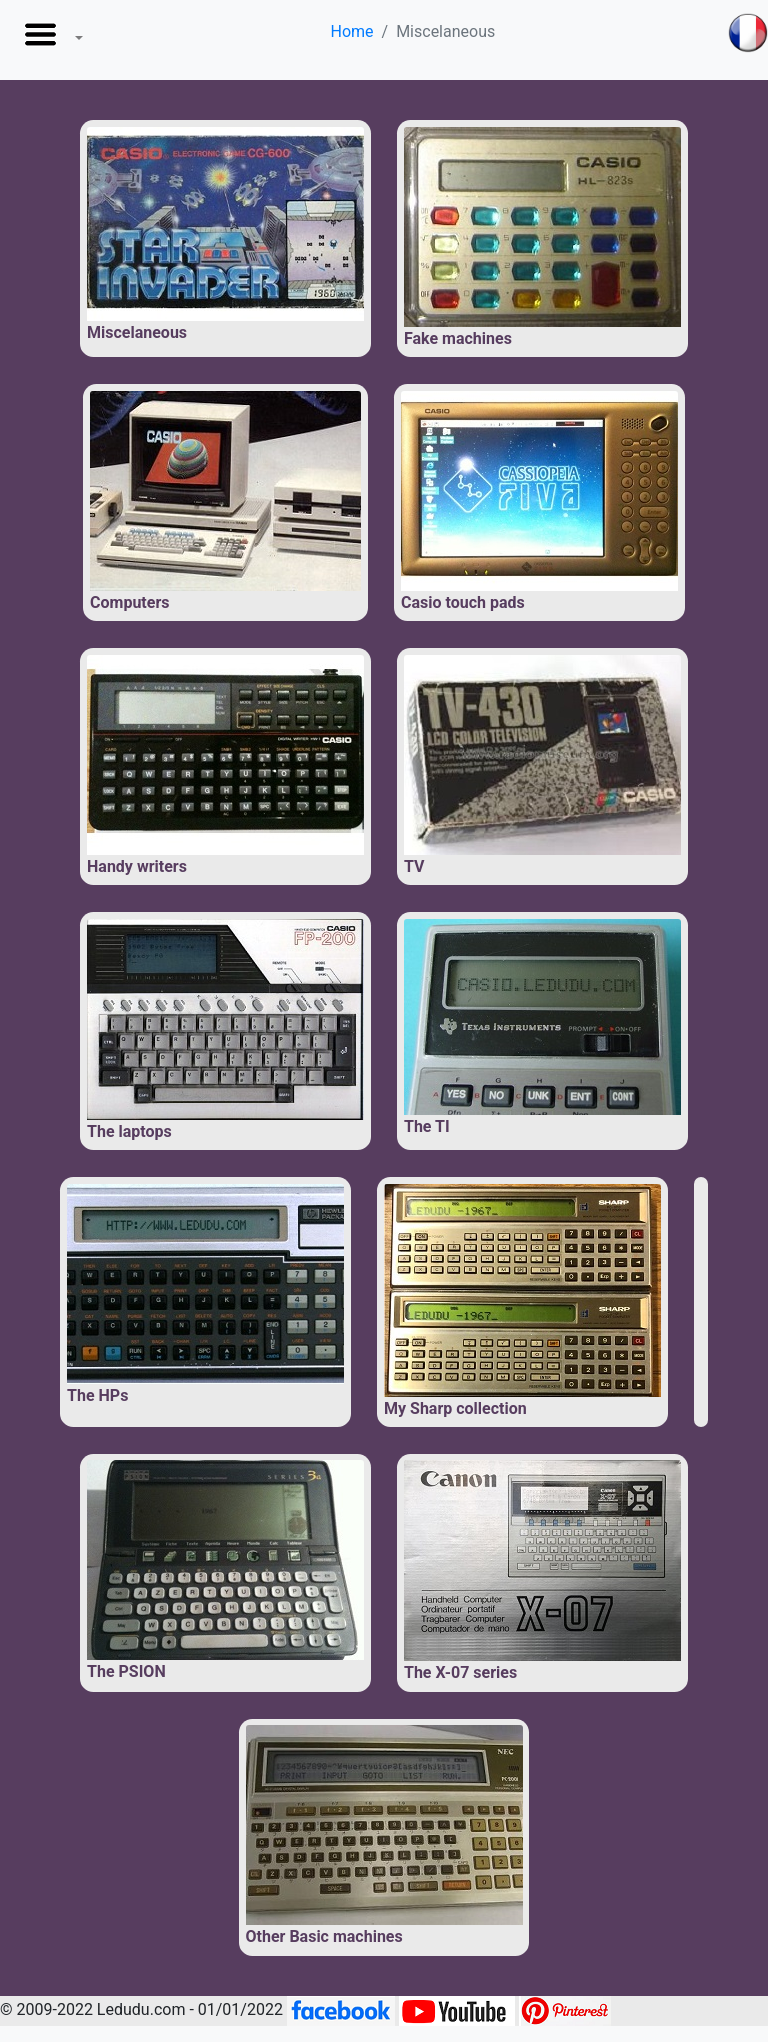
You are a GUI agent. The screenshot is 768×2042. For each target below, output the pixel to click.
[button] (49, 40)
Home (351, 31)
